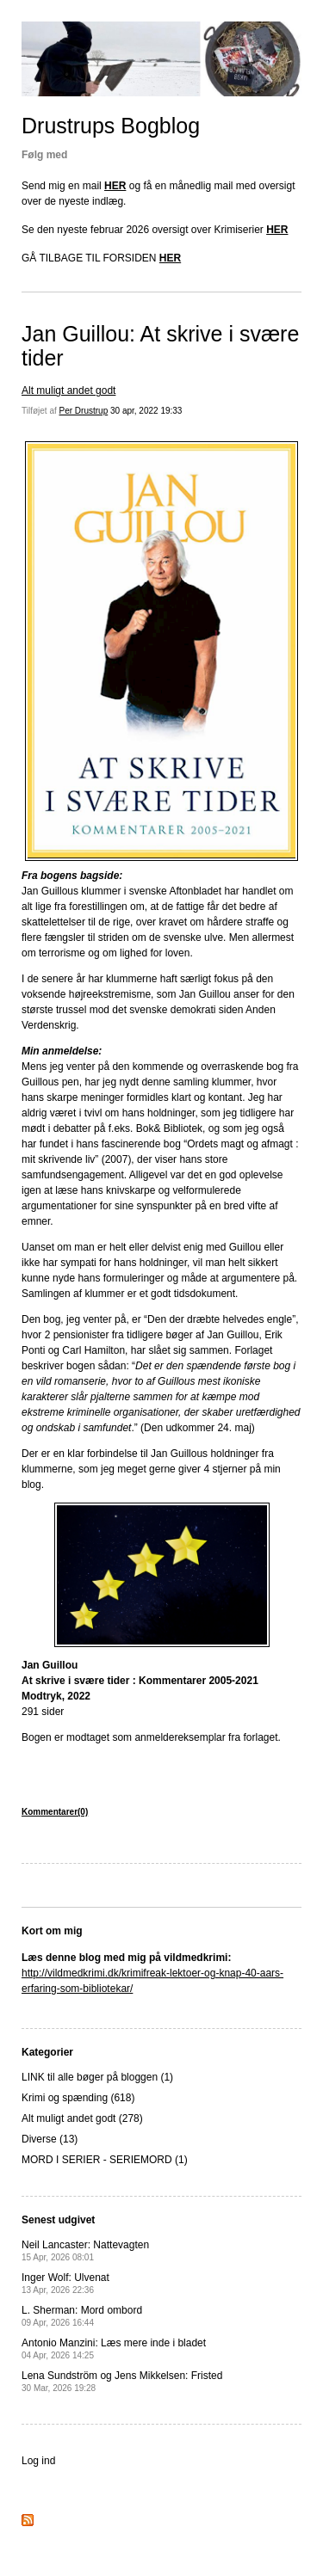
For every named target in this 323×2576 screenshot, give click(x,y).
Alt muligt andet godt (68, 390)
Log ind (38, 2461)
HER (115, 186)
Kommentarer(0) (55, 1812)
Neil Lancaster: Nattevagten (85, 2250)
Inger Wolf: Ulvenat (65, 2283)
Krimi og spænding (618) (78, 2098)
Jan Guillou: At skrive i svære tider (160, 346)
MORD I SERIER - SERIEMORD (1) (105, 2160)
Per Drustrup (84, 410)
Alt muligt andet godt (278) (82, 2118)
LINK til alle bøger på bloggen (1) (97, 2077)
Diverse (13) (50, 2139)
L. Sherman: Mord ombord (82, 2315)
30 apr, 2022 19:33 (146, 410)
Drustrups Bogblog (111, 126)
